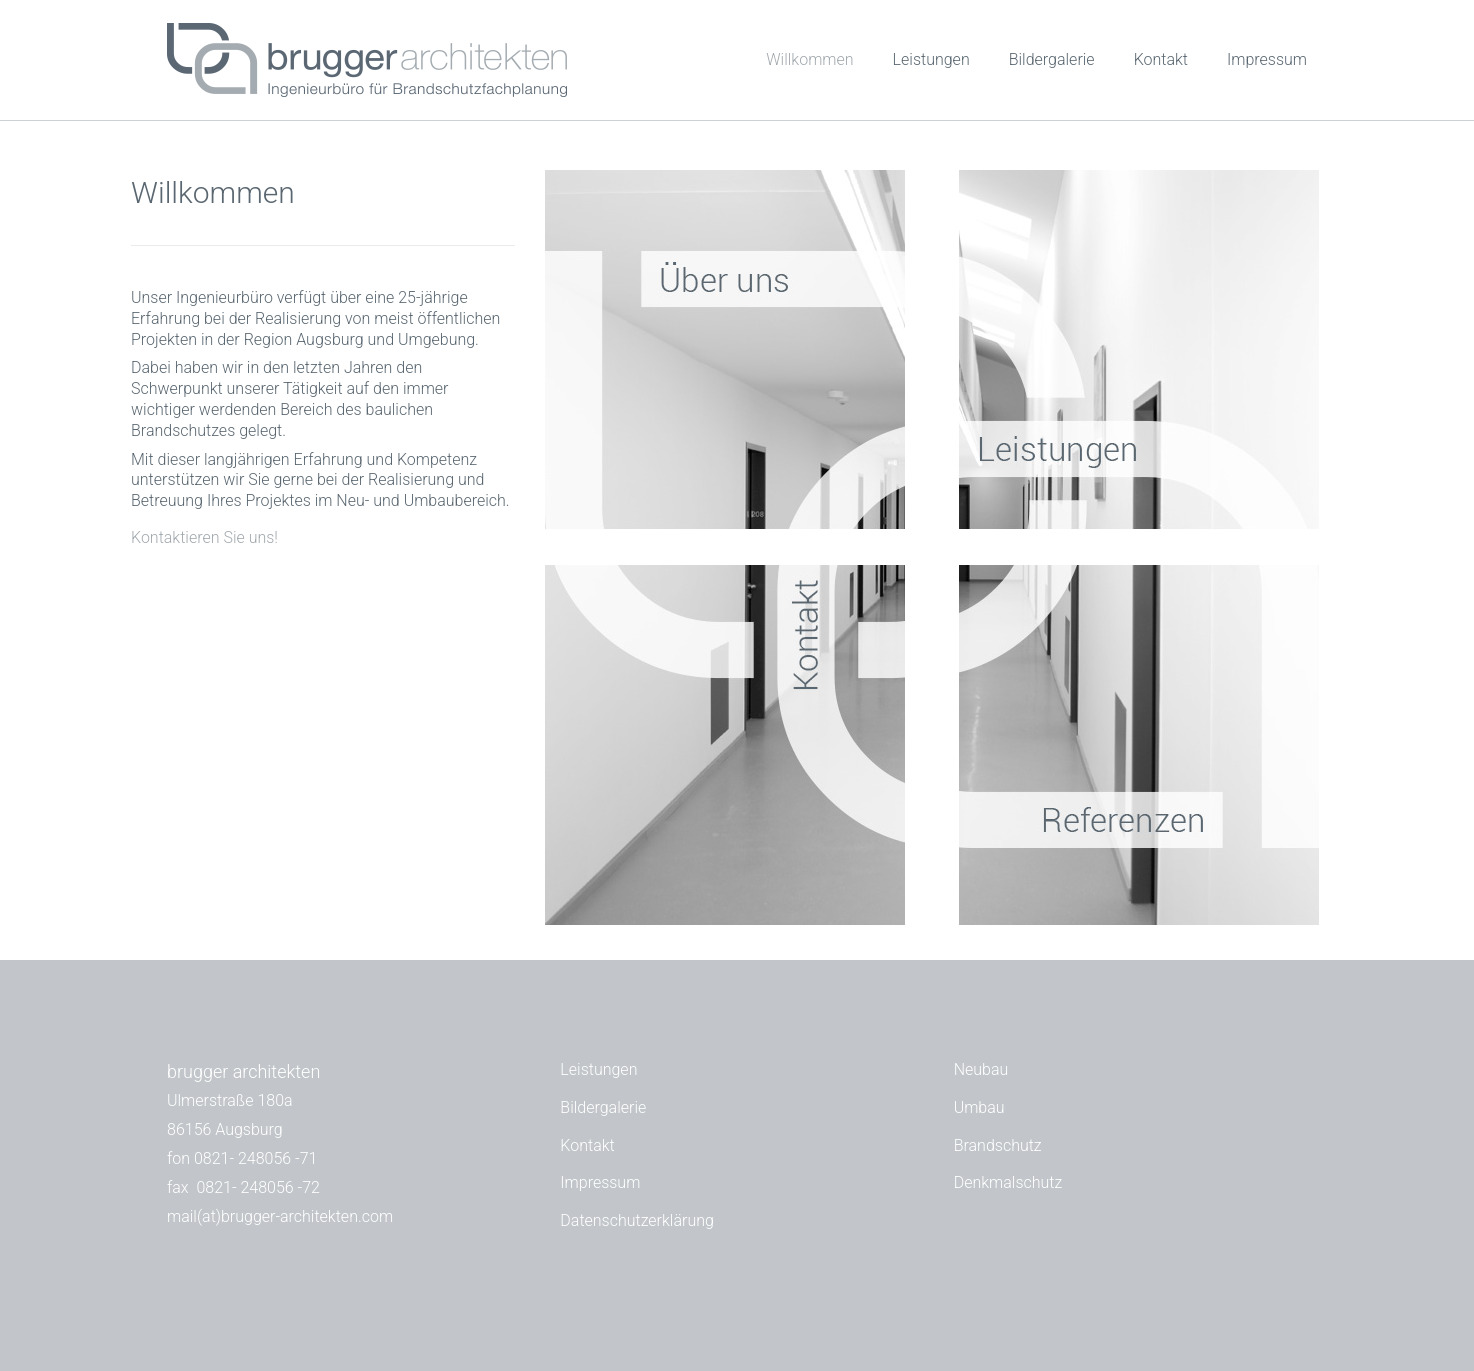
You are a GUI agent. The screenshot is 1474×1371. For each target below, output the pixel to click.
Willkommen (809, 59)
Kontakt (1161, 59)
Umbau (979, 1107)
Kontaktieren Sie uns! (204, 537)
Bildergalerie (1052, 59)
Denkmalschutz (1008, 1182)
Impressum (1267, 59)
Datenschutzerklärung (637, 1220)
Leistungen (931, 59)
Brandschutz (998, 1145)
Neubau (981, 1069)
